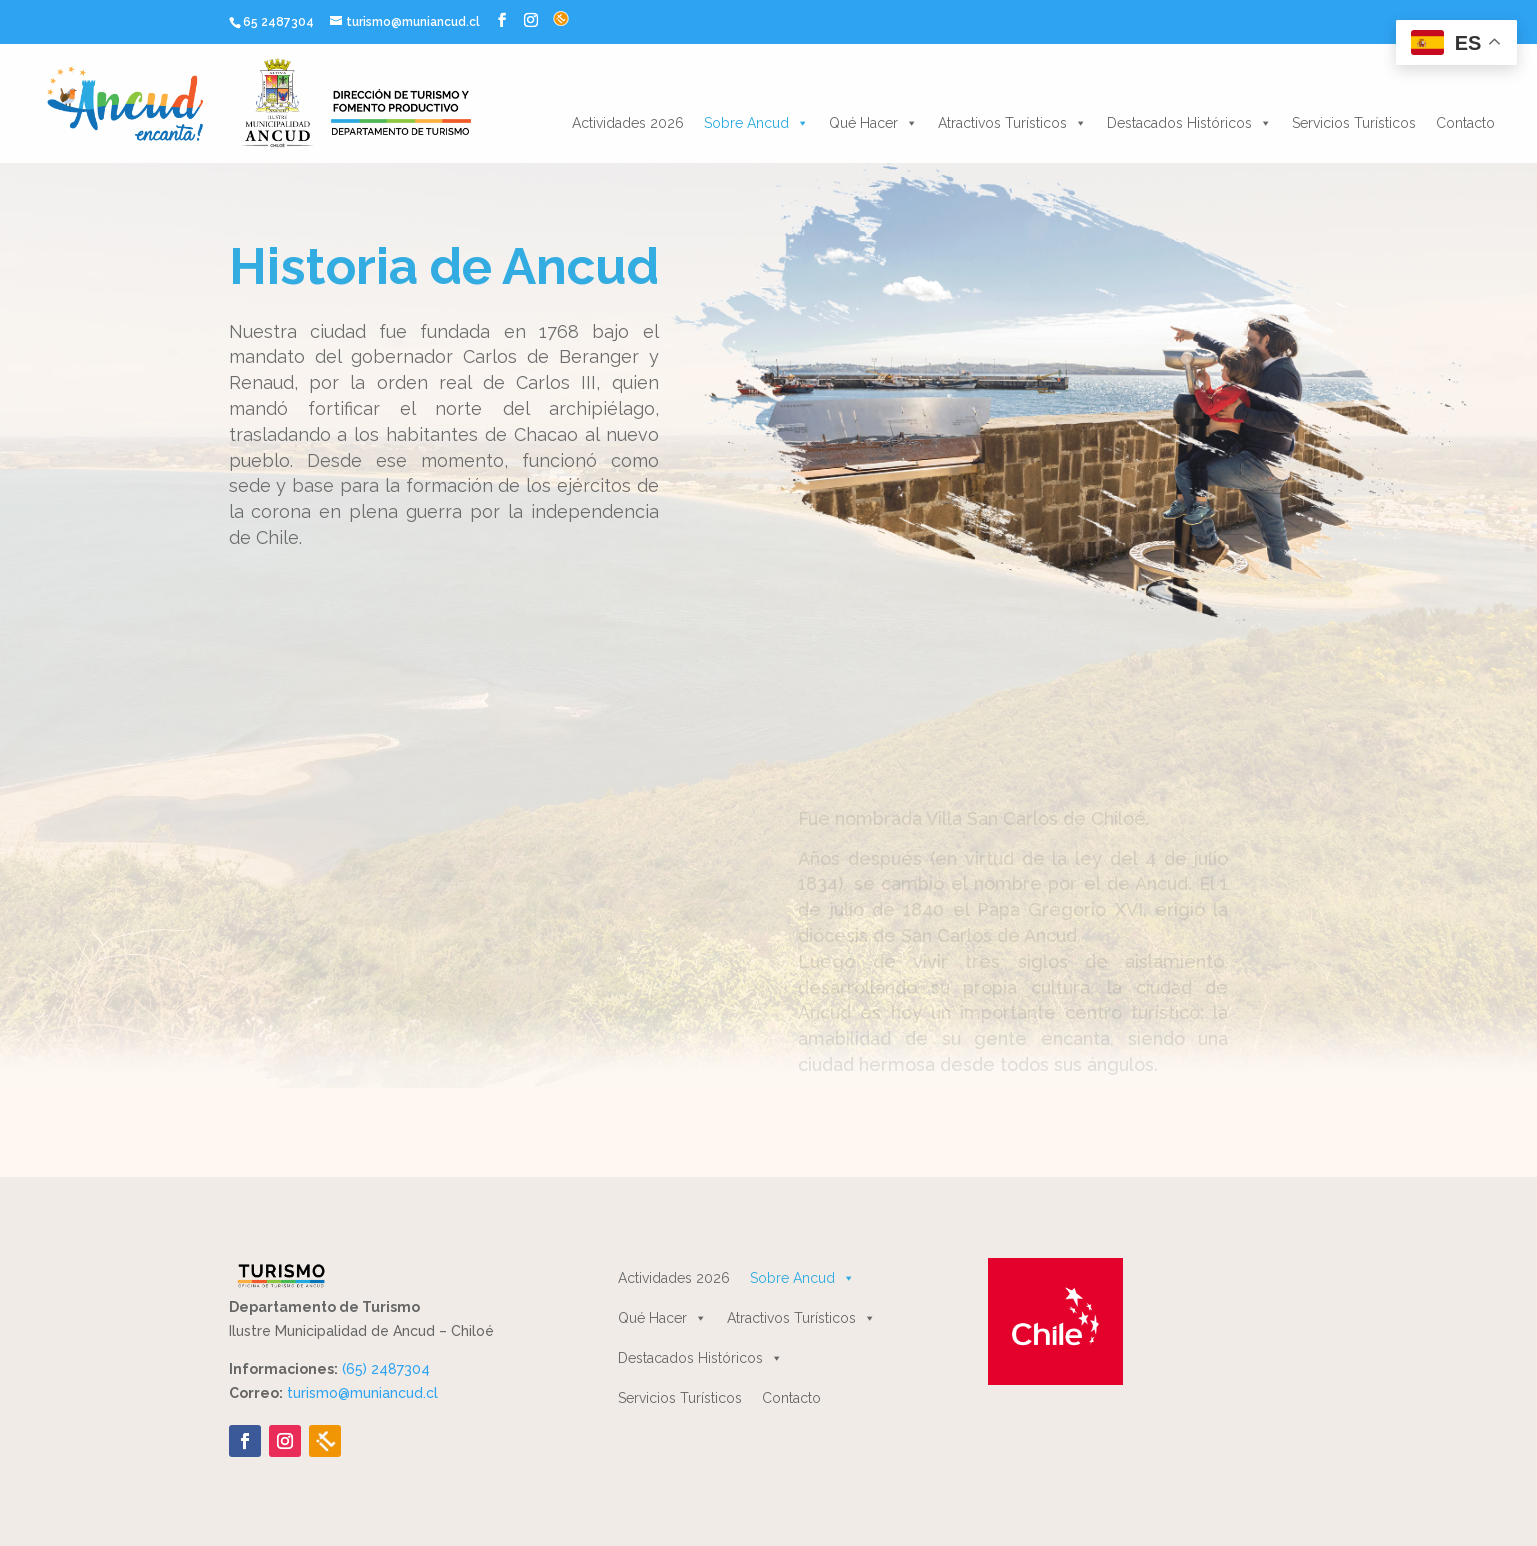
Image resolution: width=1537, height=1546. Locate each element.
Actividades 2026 (628, 123)
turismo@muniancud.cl (362, 1393)
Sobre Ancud (756, 123)
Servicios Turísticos (1354, 123)
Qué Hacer (873, 123)
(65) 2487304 (386, 1369)
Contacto (1465, 123)
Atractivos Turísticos (1012, 123)
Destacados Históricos (1189, 123)
